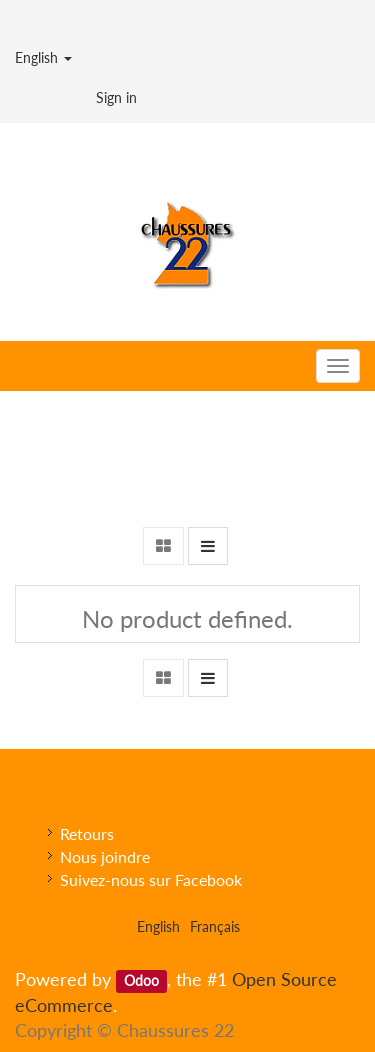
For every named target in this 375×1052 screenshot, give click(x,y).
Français (215, 926)
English (43, 57)
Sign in (116, 97)
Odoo (141, 981)
